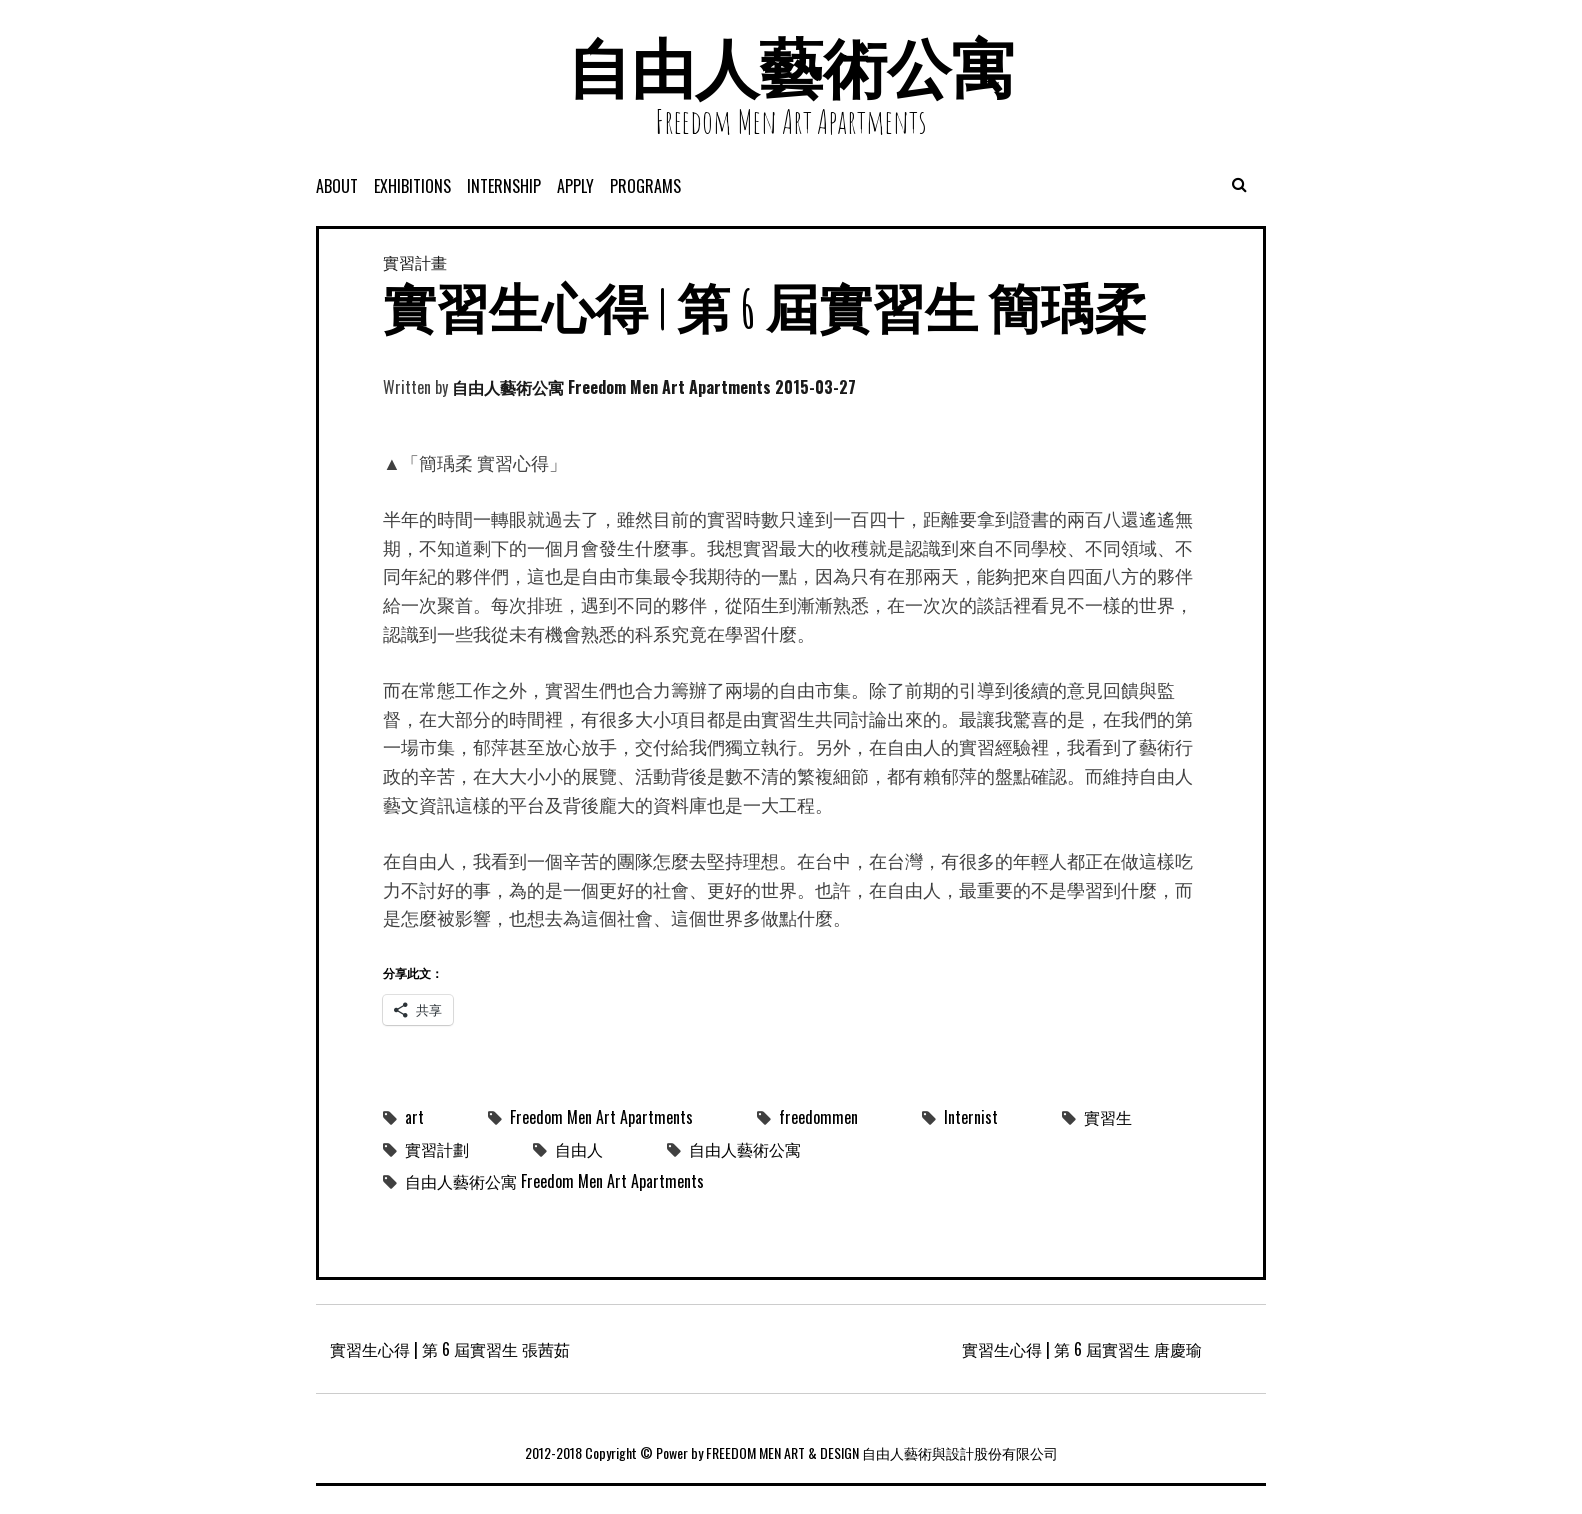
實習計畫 (415, 262)
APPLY (575, 186)
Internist (971, 1117)
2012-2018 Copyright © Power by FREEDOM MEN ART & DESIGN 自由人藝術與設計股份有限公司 (791, 1452)
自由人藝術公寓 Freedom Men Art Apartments (611, 387)
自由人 (579, 1149)
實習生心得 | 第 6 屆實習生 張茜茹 (450, 1349)
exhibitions (412, 186)
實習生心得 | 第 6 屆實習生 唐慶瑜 (1082, 1349)
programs (645, 186)
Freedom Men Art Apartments (601, 1117)
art (414, 1117)
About (337, 186)
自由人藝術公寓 (791, 67)
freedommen (818, 1117)
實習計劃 (437, 1149)
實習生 (1108, 1117)
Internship (504, 186)
